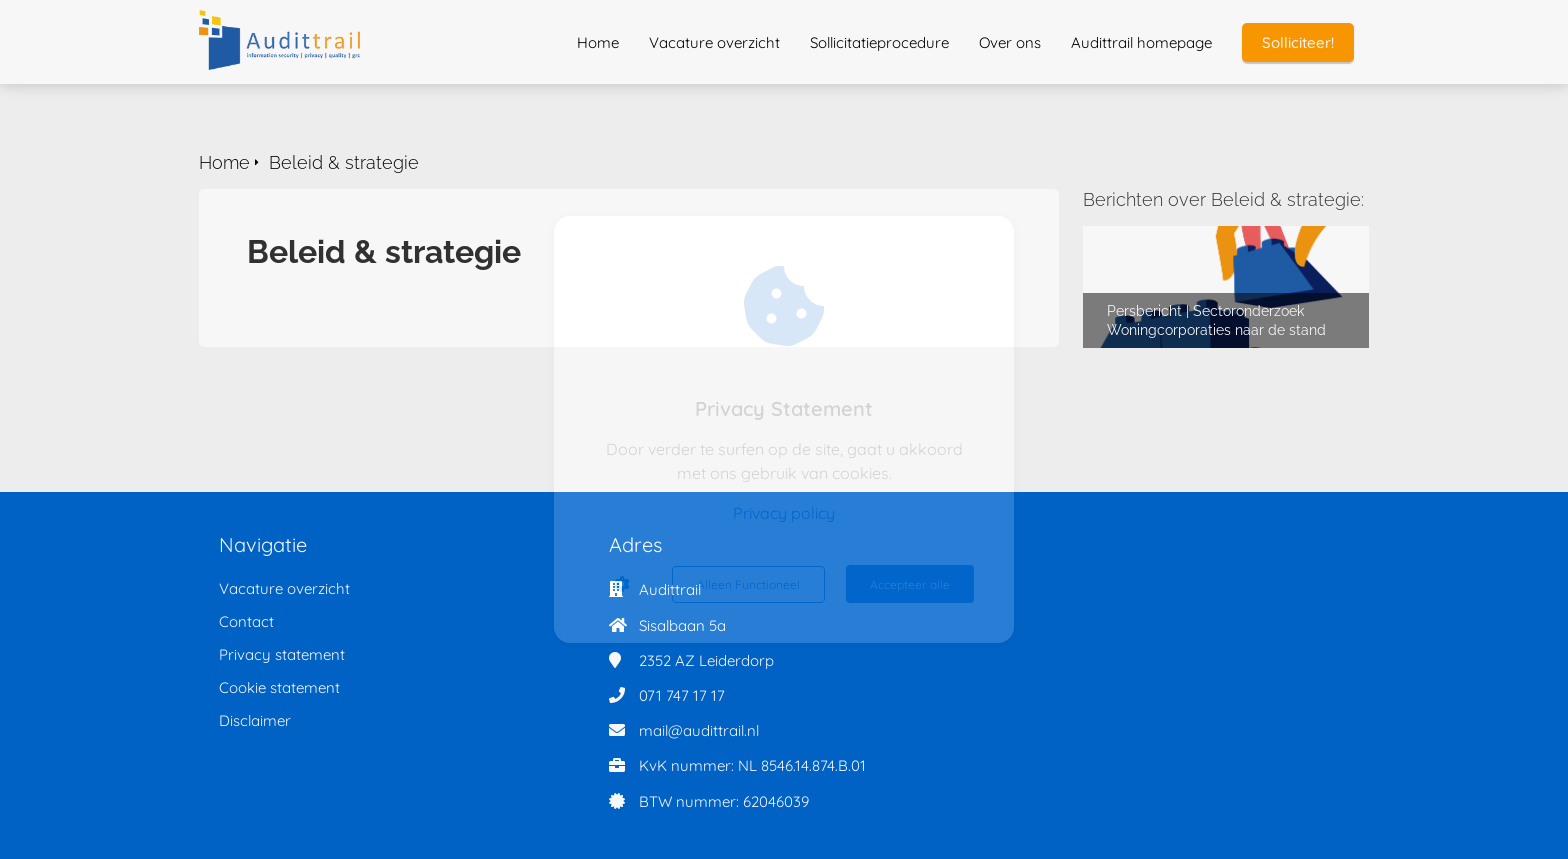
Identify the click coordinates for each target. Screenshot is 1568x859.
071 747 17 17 (682, 695)
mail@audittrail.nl (699, 730)
